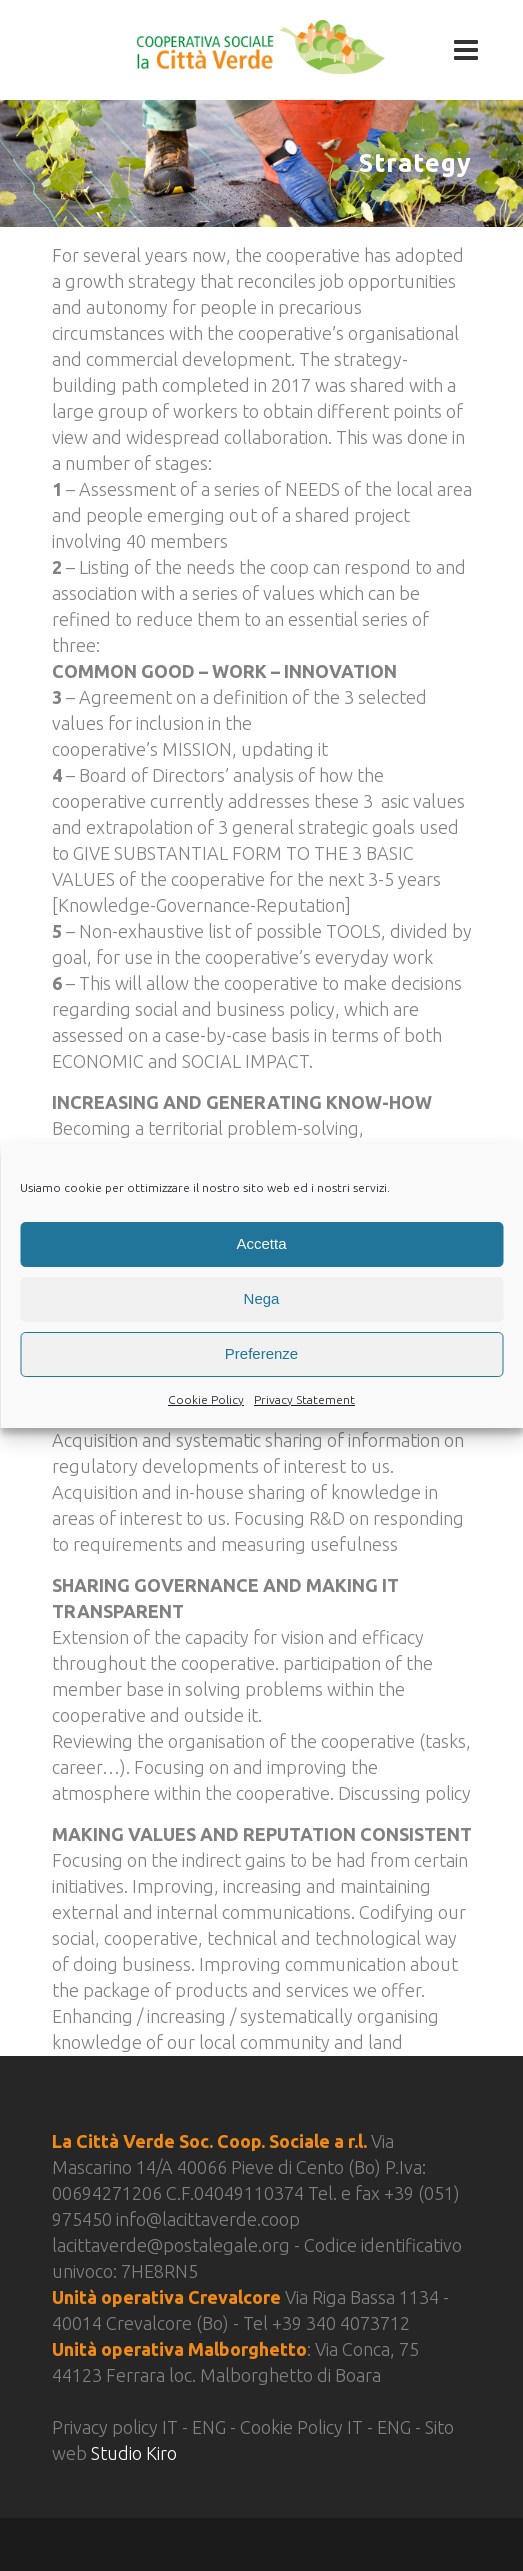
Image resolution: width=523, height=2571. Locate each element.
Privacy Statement (304, 1399)
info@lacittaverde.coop (208, 2219)
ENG (211, 2427)
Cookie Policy (206, 1399)
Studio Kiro (134, 2453)
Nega (262, 1298)
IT (172, 2427)
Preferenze (261, 1353)
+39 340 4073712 (341, 2323)
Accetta (261, 1243)
